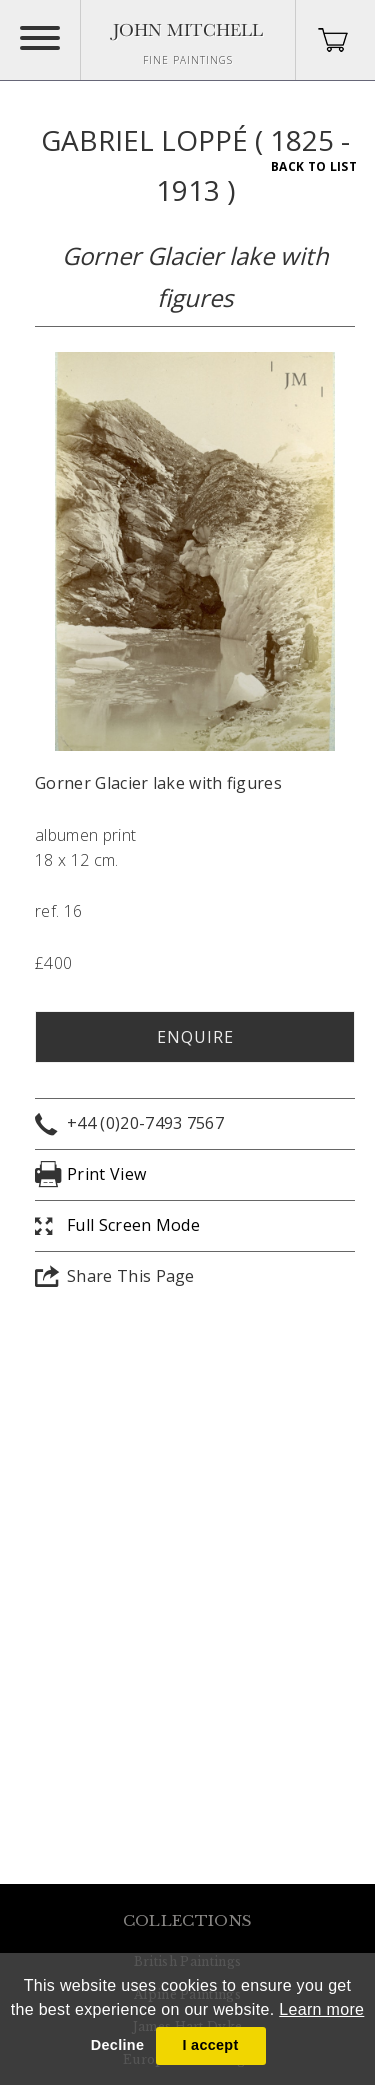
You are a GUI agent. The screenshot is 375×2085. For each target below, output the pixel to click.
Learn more (321, 2009)
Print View (106, 1174)
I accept (210, 2045)
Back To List (314, 166)
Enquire (195, 1037)
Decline (117, 2045)
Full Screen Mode (133, 1225)
